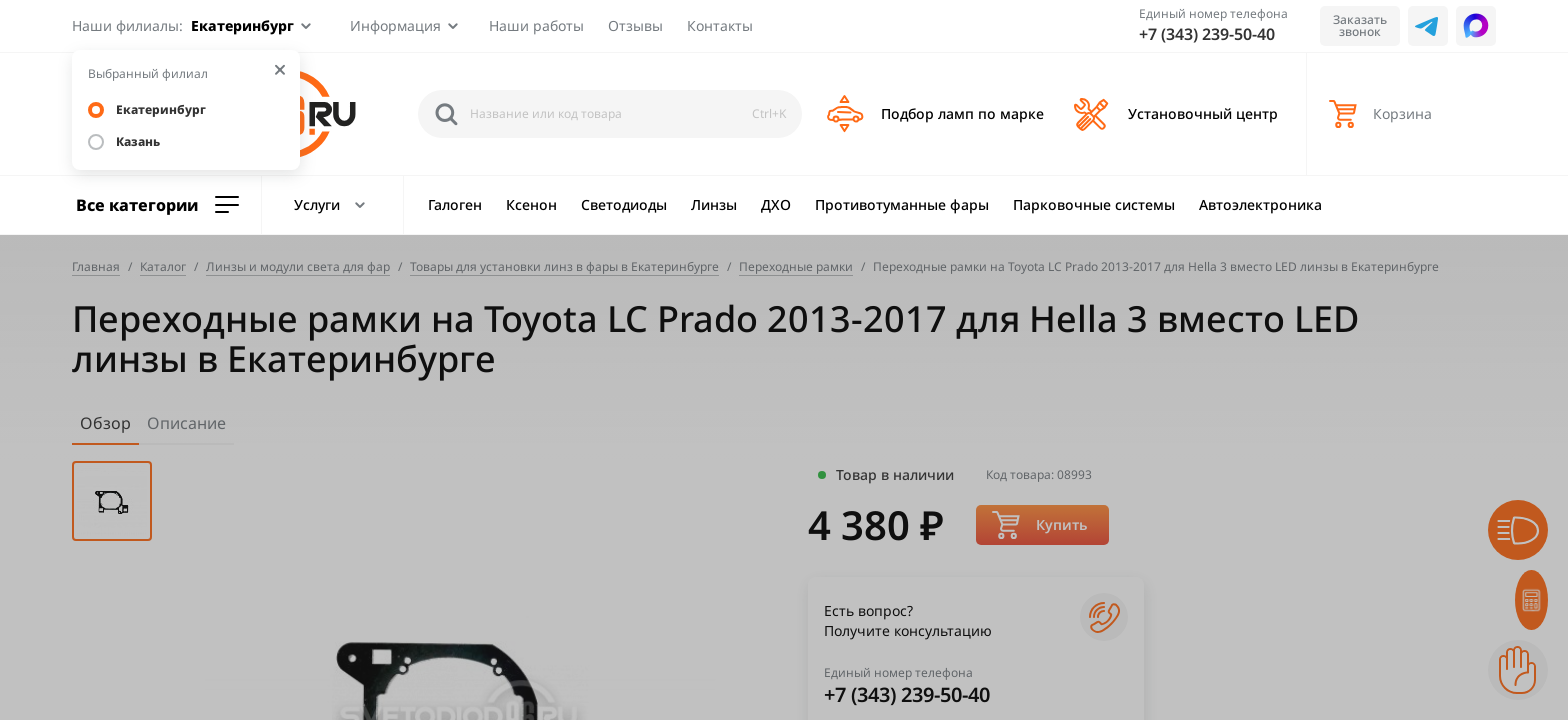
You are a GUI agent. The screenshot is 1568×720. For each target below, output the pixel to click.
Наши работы (536, 25)
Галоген (455, 204)
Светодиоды (624, 204)
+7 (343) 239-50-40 (1207, 34)
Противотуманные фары (902, 204)
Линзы (714, 204)
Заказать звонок (1360, 25)
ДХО (776, 204)
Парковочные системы (1094, 204)
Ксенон (531, 204)
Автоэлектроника (1260, 204)
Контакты (720, 25)
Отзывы (635, 25)
